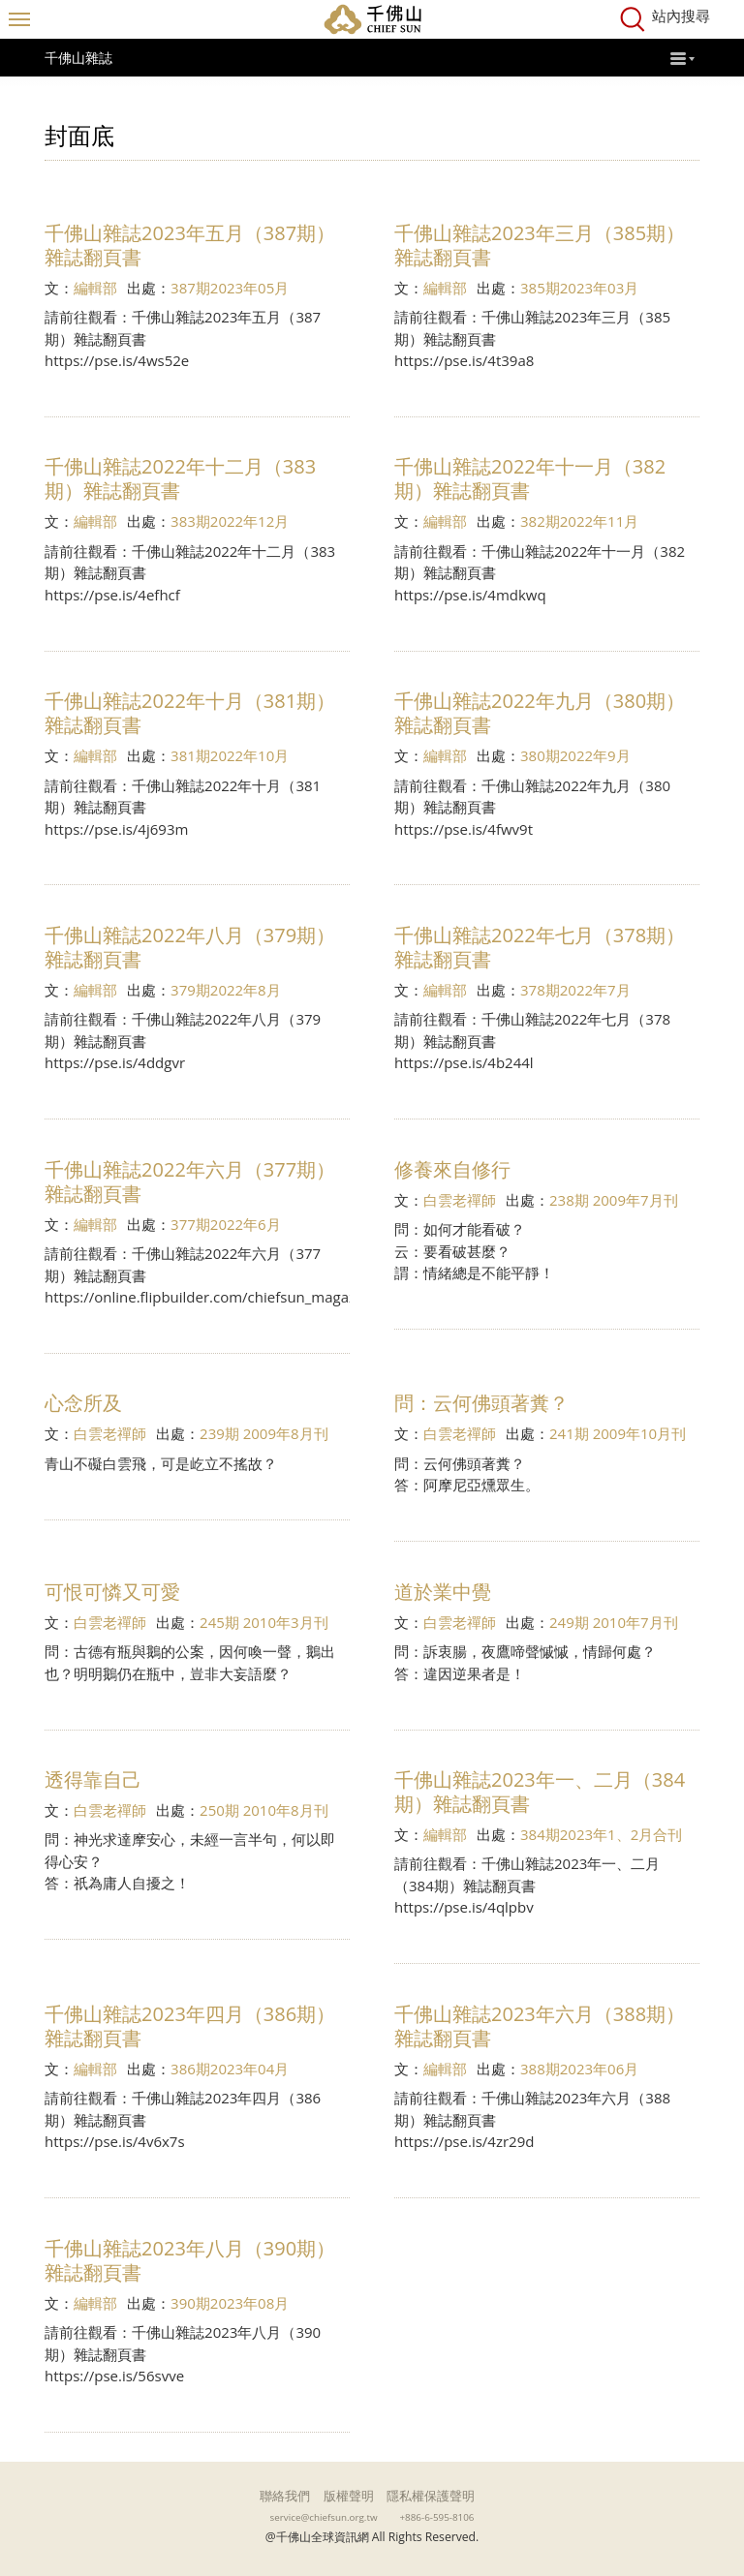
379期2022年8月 (225, 989)
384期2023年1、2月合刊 (601, 1834)
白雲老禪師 (459, 1200)
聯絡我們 (285, 2495)
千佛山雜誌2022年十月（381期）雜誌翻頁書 (190, 713)
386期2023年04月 (229, 2068)
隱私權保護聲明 (431, 2495)
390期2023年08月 (229, 2303)
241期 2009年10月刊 (617, 1433)
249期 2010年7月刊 (613, 1622)
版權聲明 (349, 2495)
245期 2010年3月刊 (264, 1622)
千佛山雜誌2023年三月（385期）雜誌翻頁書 (539, 245)
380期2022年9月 (575, 755)
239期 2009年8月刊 (264, 1433)
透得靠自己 (93, 1779)
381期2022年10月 (229, 755)
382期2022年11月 (579, 521)
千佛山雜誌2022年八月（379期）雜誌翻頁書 (190, 947)
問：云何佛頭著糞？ (481, 1403)
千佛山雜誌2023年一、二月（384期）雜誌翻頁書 (539, 1791)
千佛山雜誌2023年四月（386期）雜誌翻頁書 (190, 2026)
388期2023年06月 (579, 2068)
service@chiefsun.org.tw (324, 2517)
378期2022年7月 (575, 989)
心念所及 (83, 1403)
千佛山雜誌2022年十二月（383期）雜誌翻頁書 (180, 478)
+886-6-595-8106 (437, 2517)
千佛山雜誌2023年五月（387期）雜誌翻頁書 (190, 245)
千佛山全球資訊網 (372, 19)
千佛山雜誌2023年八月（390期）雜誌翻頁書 (190, 2260)
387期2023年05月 (229, 287)
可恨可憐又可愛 (112, 1592)
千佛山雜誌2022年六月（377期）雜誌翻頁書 (190, 1181)
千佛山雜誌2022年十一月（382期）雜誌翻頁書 (530, 478)
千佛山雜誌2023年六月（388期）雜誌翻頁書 (539, 2026)
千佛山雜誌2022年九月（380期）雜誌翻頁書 (539, 713)
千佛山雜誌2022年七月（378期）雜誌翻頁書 (539, 947)
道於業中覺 (442, 1592)
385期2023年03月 (579, 287)
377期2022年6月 (225, 1224)
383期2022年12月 (229, 521)
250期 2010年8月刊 (264, 1810)
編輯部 (95, 287)
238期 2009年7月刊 (613, 1200)
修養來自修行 (452, 1169)
